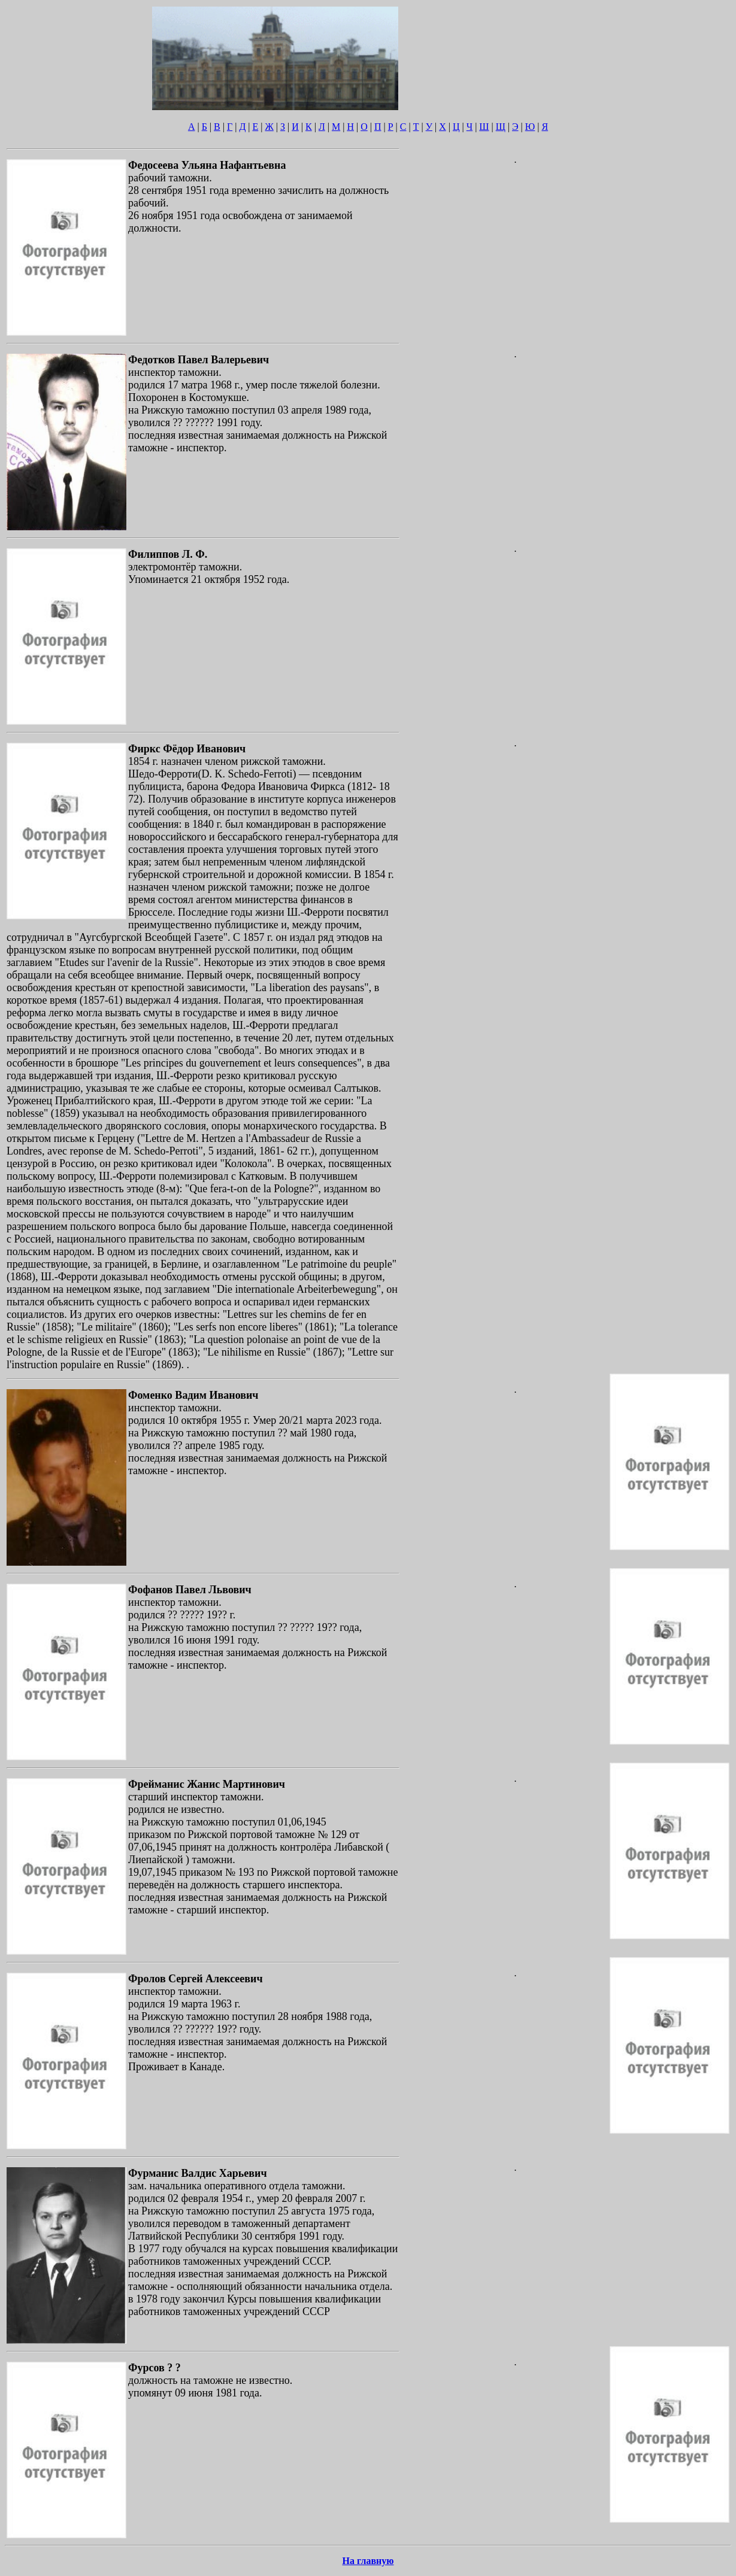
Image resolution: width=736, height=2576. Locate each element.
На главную (368, 2561)
